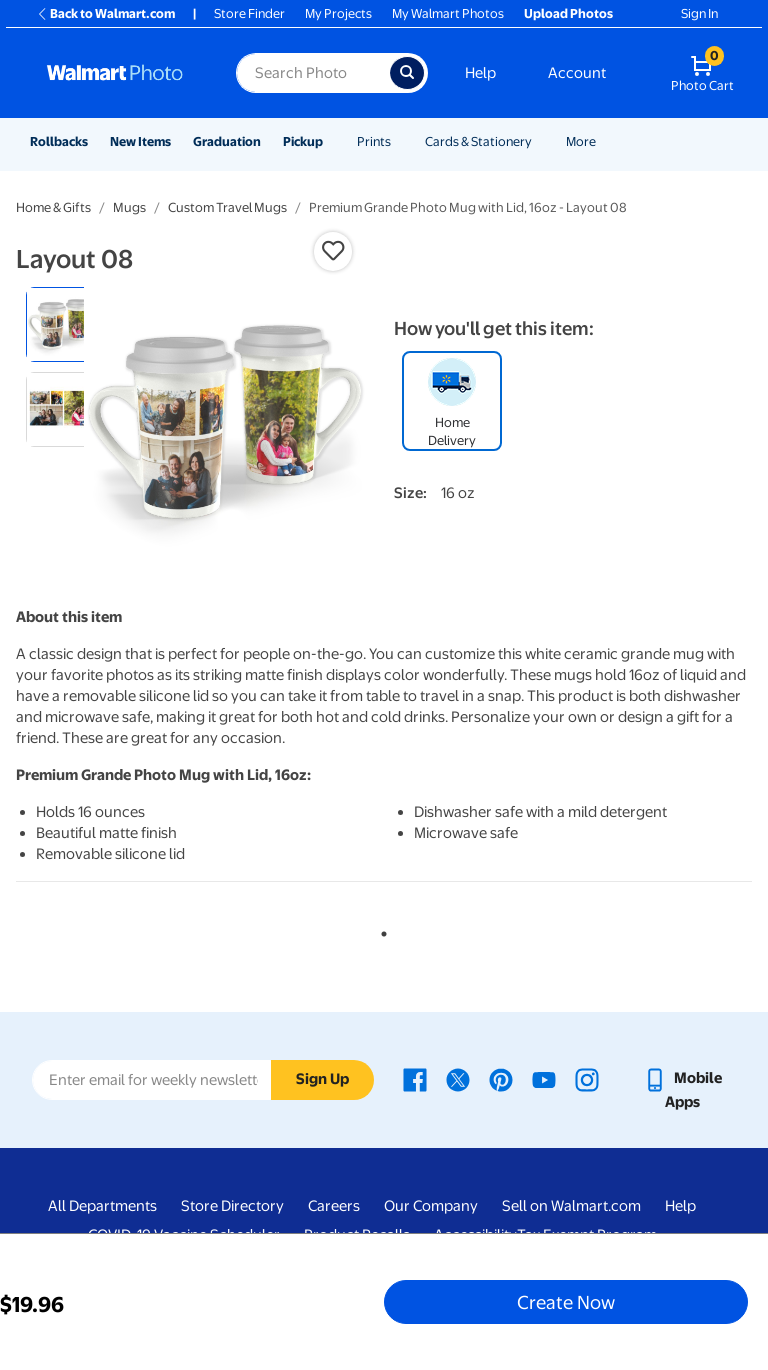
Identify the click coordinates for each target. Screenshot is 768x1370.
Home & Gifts (53, 207)
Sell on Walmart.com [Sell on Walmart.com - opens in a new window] (571, 1206)
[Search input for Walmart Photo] (313, 73)
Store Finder (249, 13)
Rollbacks (59, 141)
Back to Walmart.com (105, 13)
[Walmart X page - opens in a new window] (458, 1078)
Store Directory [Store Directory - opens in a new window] (232, 1206)
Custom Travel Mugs (227, 207)
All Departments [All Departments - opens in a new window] (102, 1206)
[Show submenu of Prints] (400, 141)
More (581, 141)
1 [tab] (380, 930)
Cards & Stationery (478, 141)
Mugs (129, 207)
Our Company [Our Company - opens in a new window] (431, 1206)
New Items (140, 141)
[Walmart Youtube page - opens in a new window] (544, 1078)
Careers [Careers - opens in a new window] (334, 1206)
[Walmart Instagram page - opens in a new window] (587, 1078)
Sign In (699, 13)
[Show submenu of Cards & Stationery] (541, 141)
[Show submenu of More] (605, 141)
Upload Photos (568, 13)
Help (480, 73)
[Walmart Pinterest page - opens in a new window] (501, 1078)
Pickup (303, 141)
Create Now (566, 1302)
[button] (333, 251)
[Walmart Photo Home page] (120, 73)
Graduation (227, 141)
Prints (374, 141)
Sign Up (322, 1079)
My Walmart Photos (448, 13)
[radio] (63, 324)
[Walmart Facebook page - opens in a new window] (415, 1078)
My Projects (338, 13)
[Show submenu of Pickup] (332, 141)
